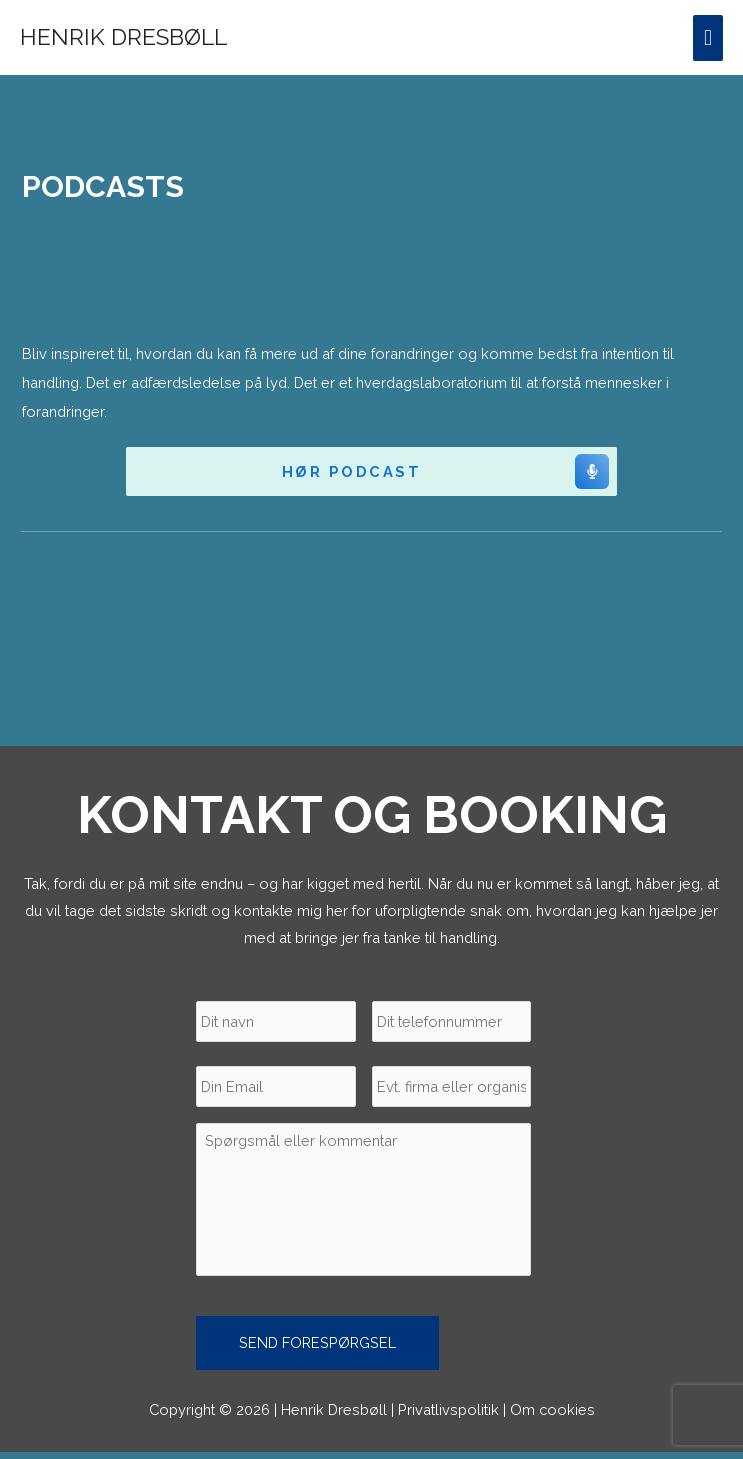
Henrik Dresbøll (123, 37)
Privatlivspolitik (448, 1415)
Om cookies (552, 1415)
